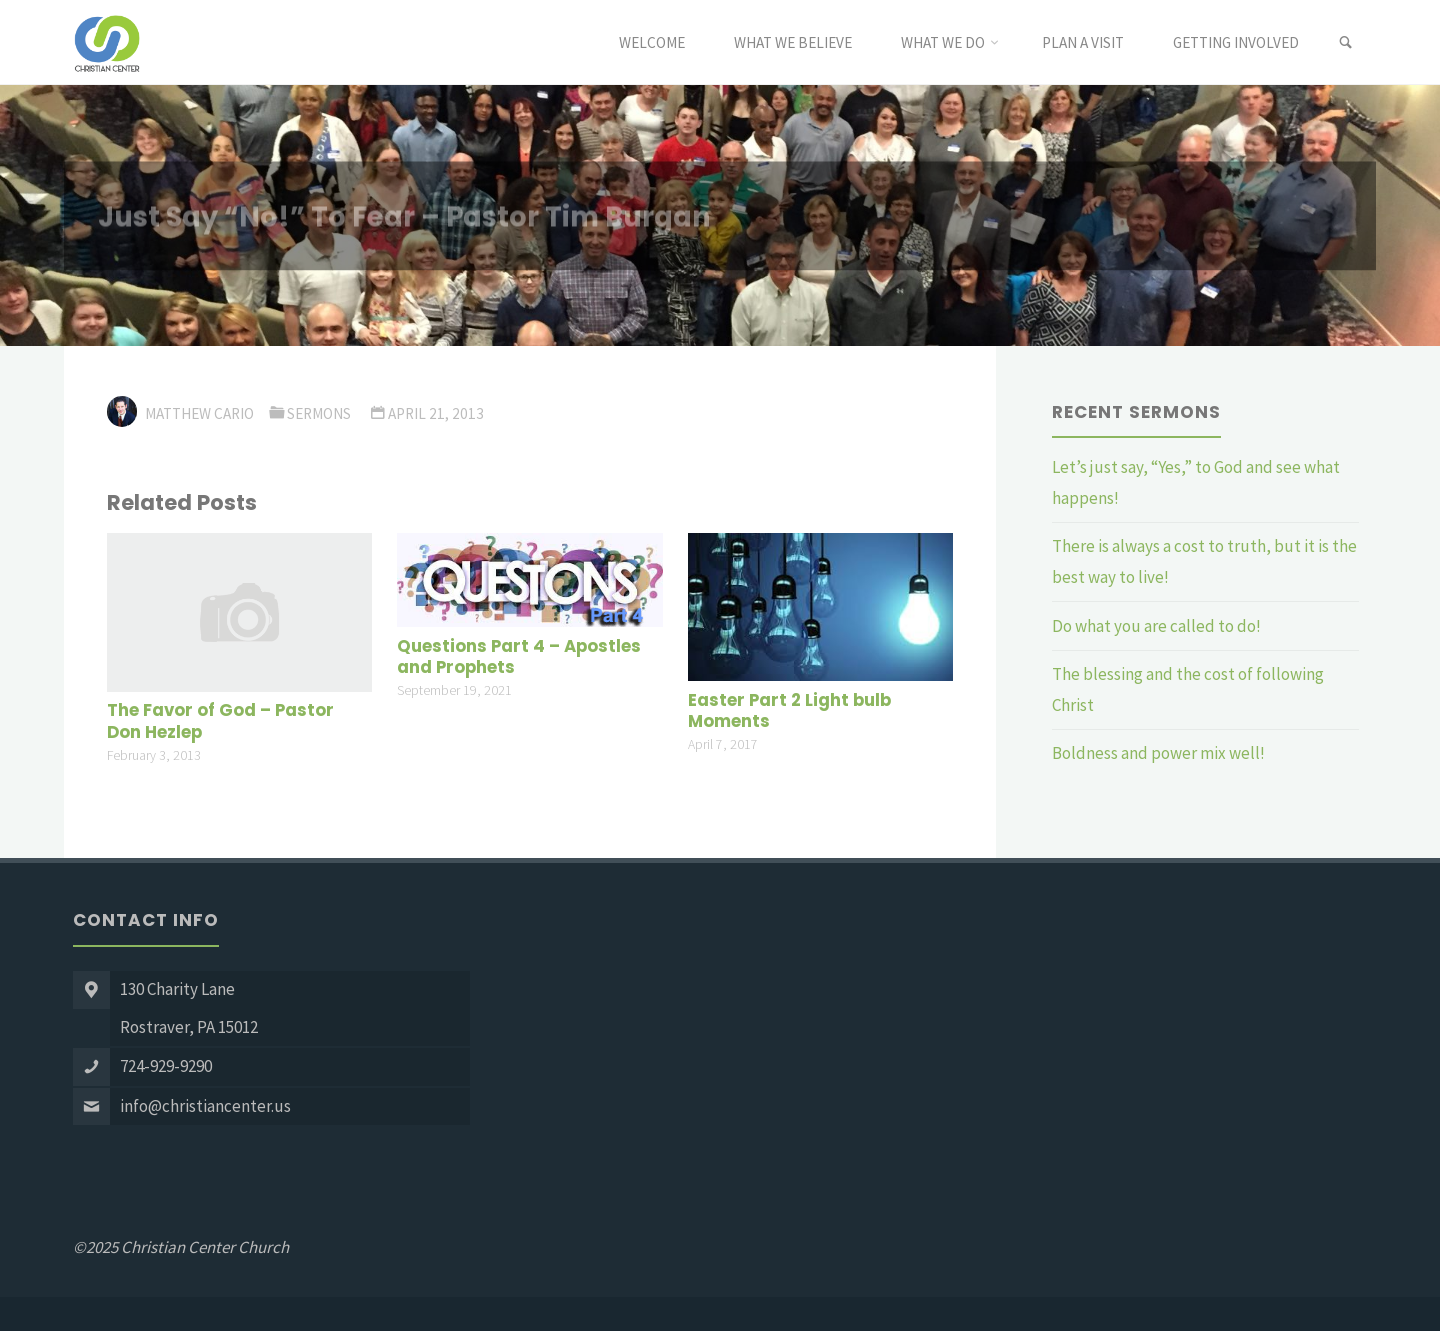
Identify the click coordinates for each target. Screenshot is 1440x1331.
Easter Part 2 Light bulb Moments (789, 711)
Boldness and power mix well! (1158, 753)
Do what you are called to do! (1156, 626)
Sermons (319, 413)
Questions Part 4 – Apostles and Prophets (519, 657)
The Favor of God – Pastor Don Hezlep (220, 721)
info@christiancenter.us (205, 1106)
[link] (1345, 43)
